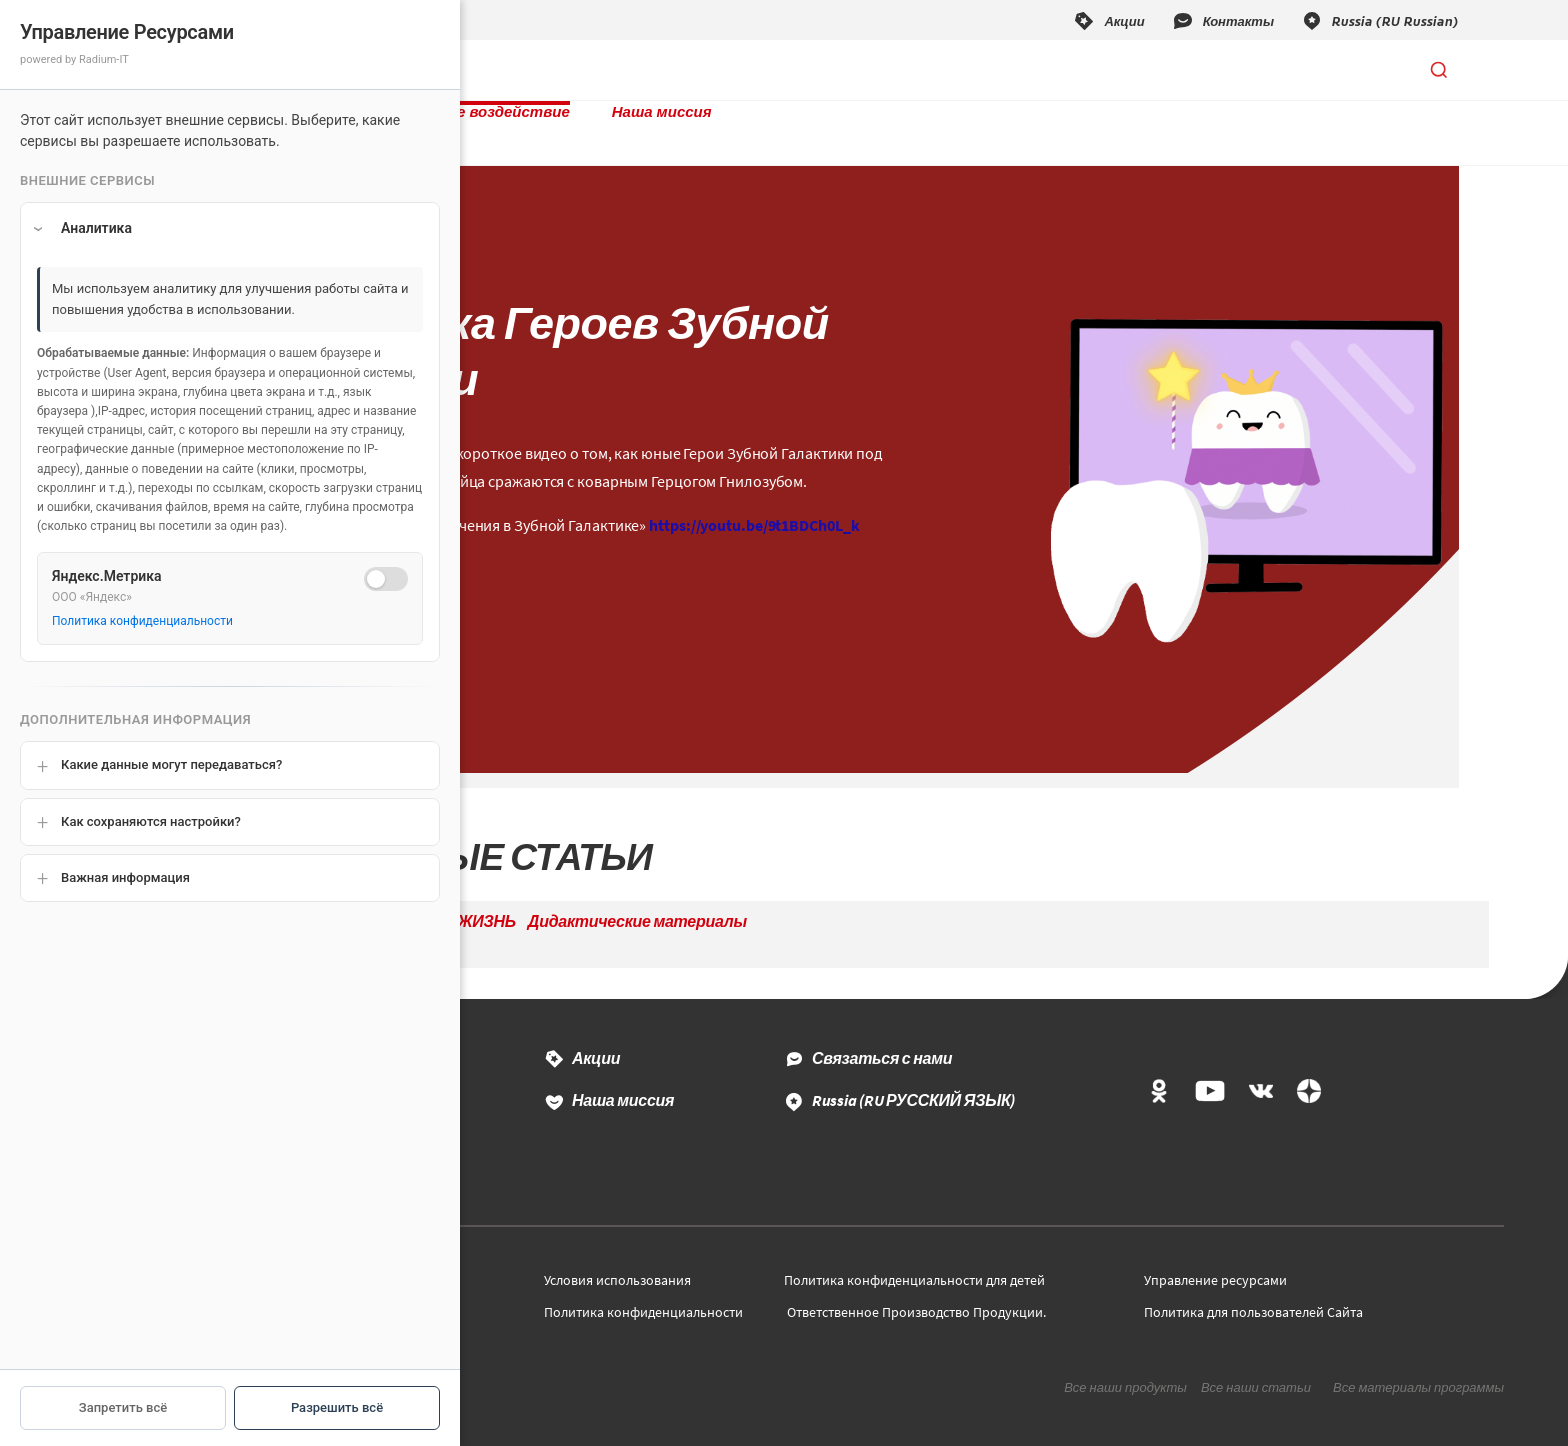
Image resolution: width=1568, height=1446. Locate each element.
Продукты (486, 70)
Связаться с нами (882, 1038)
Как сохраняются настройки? (151, 821)
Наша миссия (857, 70)
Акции (596, 1038)
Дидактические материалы (637, 901)
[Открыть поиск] (1439, 70)
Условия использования (617, 1260)
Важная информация (125, 877)
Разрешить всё (337, 1407)
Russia (913, 1080)
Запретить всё (123, 1407)
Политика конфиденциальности (643, 1292)
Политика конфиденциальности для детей (914, 1260)
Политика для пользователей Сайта (1253, 1292)
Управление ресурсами (1215, 1260)
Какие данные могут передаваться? (171, 764)
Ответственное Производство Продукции (915, 1292)
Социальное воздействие (666, 70)
